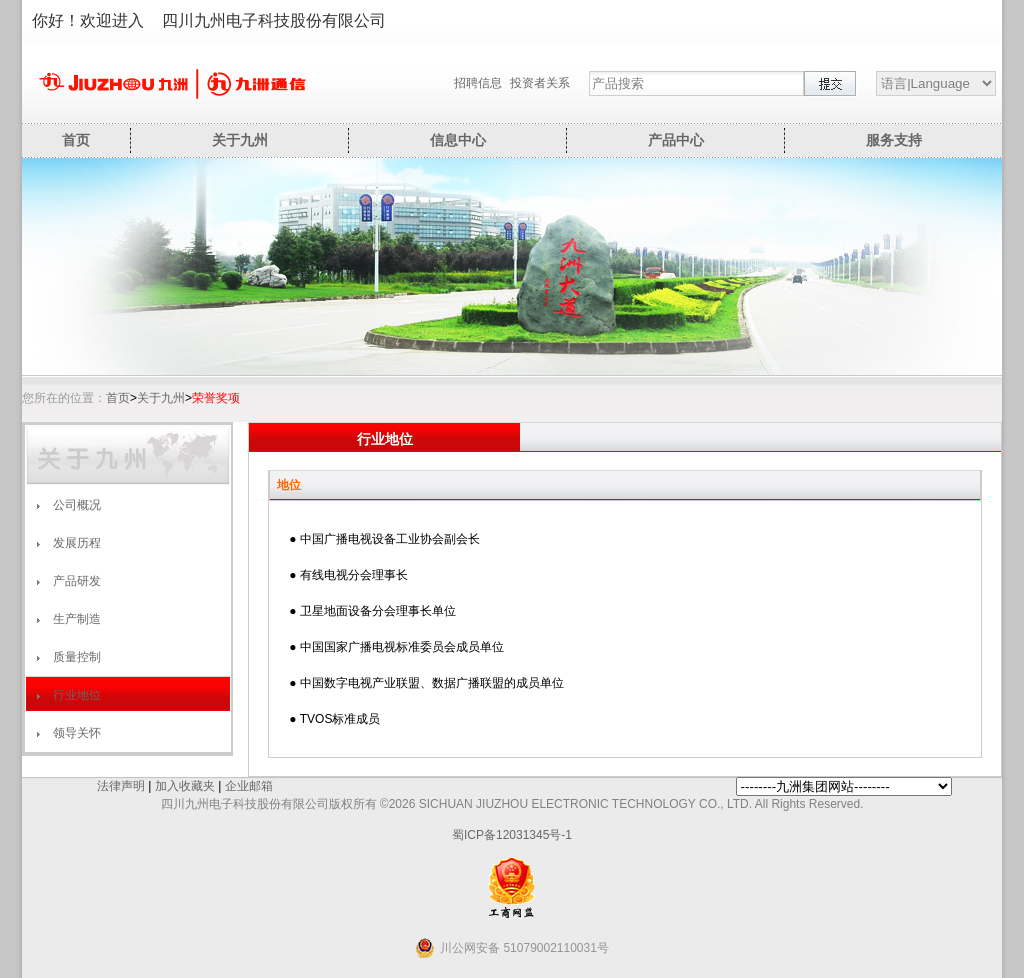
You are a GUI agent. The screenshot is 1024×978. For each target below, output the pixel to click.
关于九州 (240, 140)
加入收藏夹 (185, 786)
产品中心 (676, 140)
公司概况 (77, 505)
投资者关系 (540, 83)
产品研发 (77, 581)
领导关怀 (77, 733)
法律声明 (121, 786)
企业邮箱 (249, 786)
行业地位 (77, 695)
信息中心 (458, 140)
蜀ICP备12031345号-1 (512, 835)
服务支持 (894, 140)
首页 (76, 140)
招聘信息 (478, 83)
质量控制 (77, 657)
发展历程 (77, 543)
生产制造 (77, 619)
